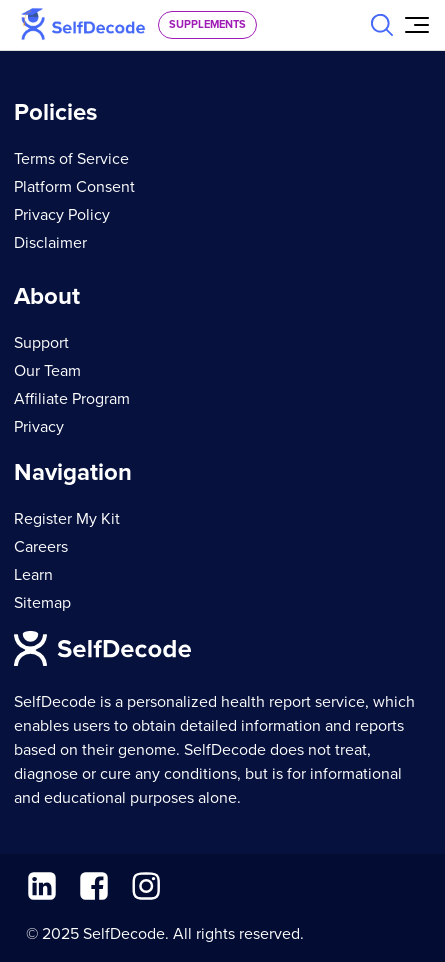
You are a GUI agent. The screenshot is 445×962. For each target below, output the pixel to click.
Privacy (39, 427)
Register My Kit (67, 519)
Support (41, 343)
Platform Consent (74, 187)
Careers (41, 547)
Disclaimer (50, 243)
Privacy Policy (62, 215)
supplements (207, 24)
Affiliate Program (72, 399)
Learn (33, 575)
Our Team (47, 371)
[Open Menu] (417, 25)
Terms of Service (71, 159)
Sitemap (42, 603)
